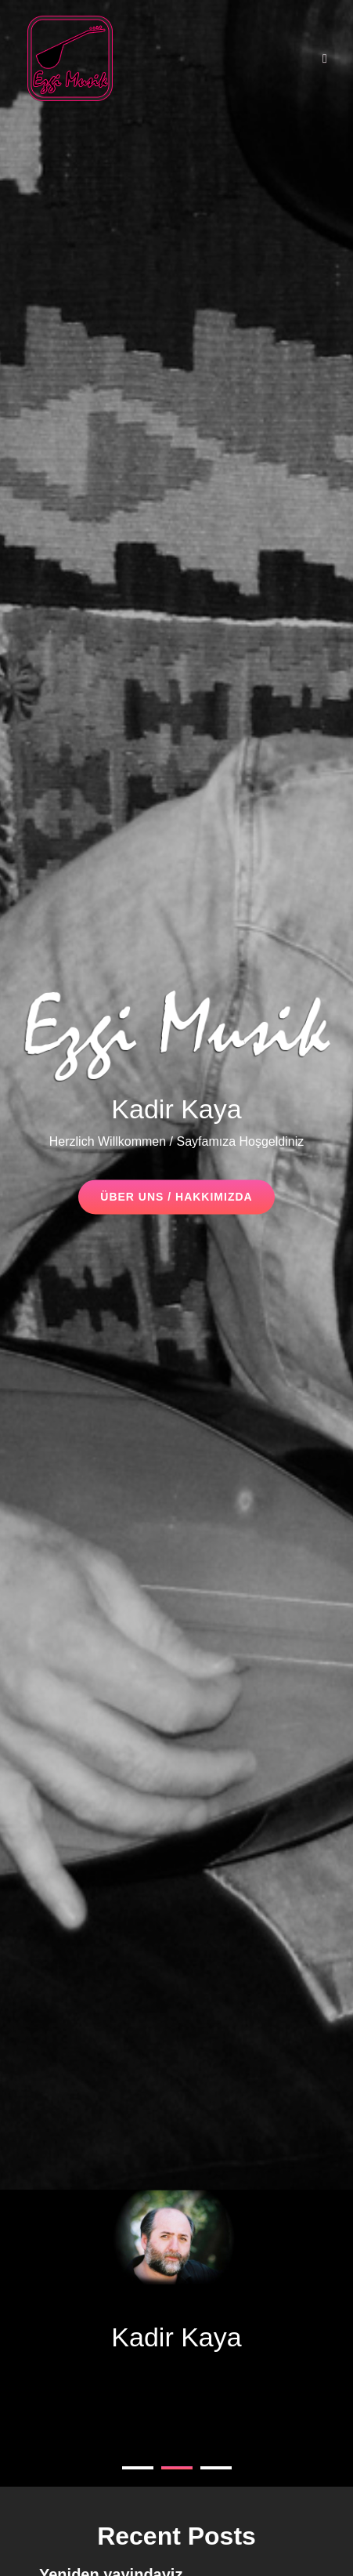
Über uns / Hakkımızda (187, 1202)
